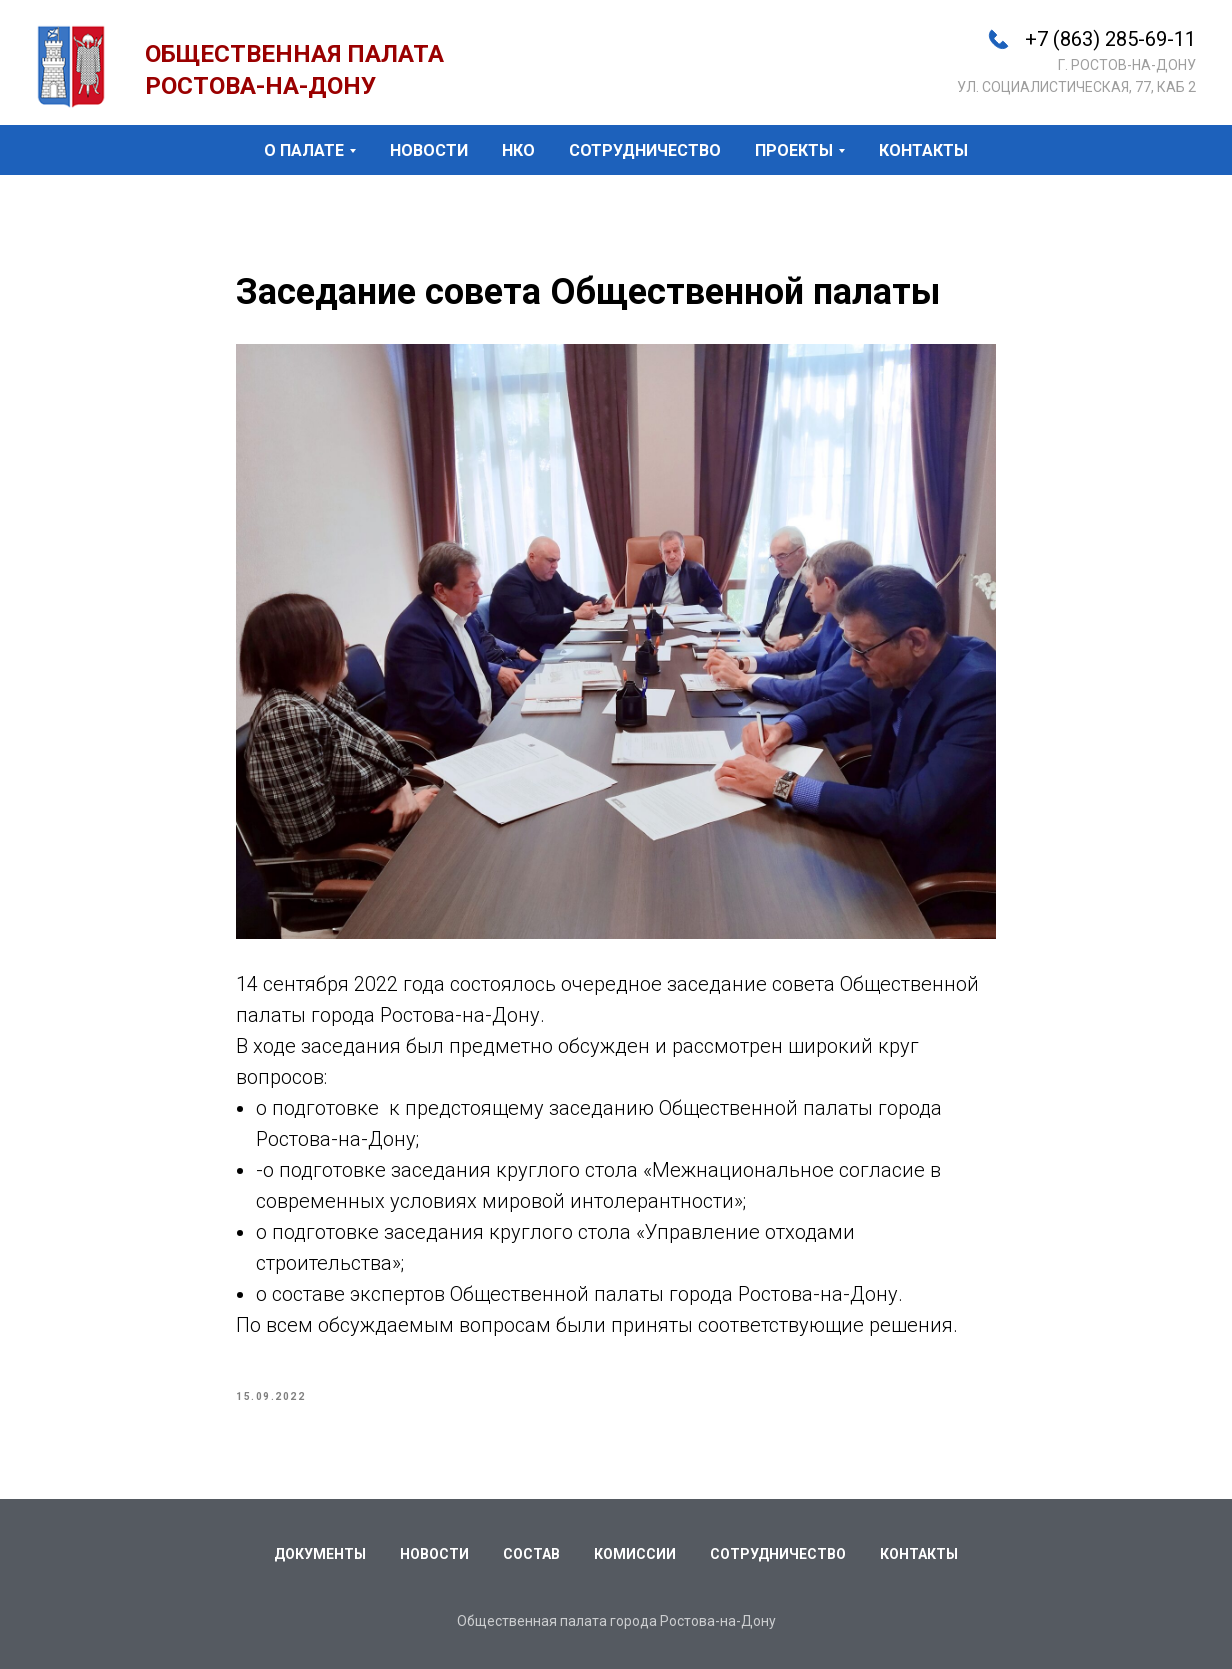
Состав (531, 1554)
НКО (518, 150)
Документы (320, 1554)
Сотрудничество (778, 1554)
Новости (434, 1554)
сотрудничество (645, 150)
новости (429, 150)
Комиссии (635, 1554)
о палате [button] (304, 150)
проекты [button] (794, 150)
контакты (923, 150)
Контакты (919, 1554)
